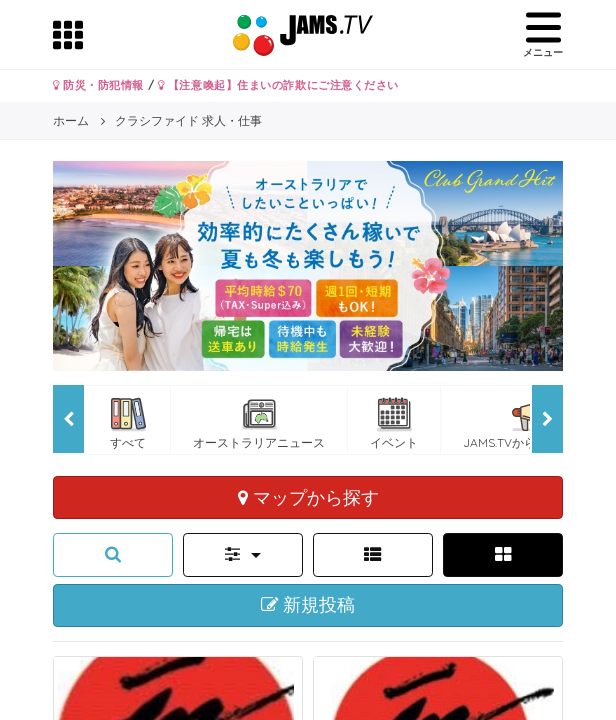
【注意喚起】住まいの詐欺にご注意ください (278, 85)
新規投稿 (308, 605)
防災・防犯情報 (98, 85)
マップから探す (308, 497)
